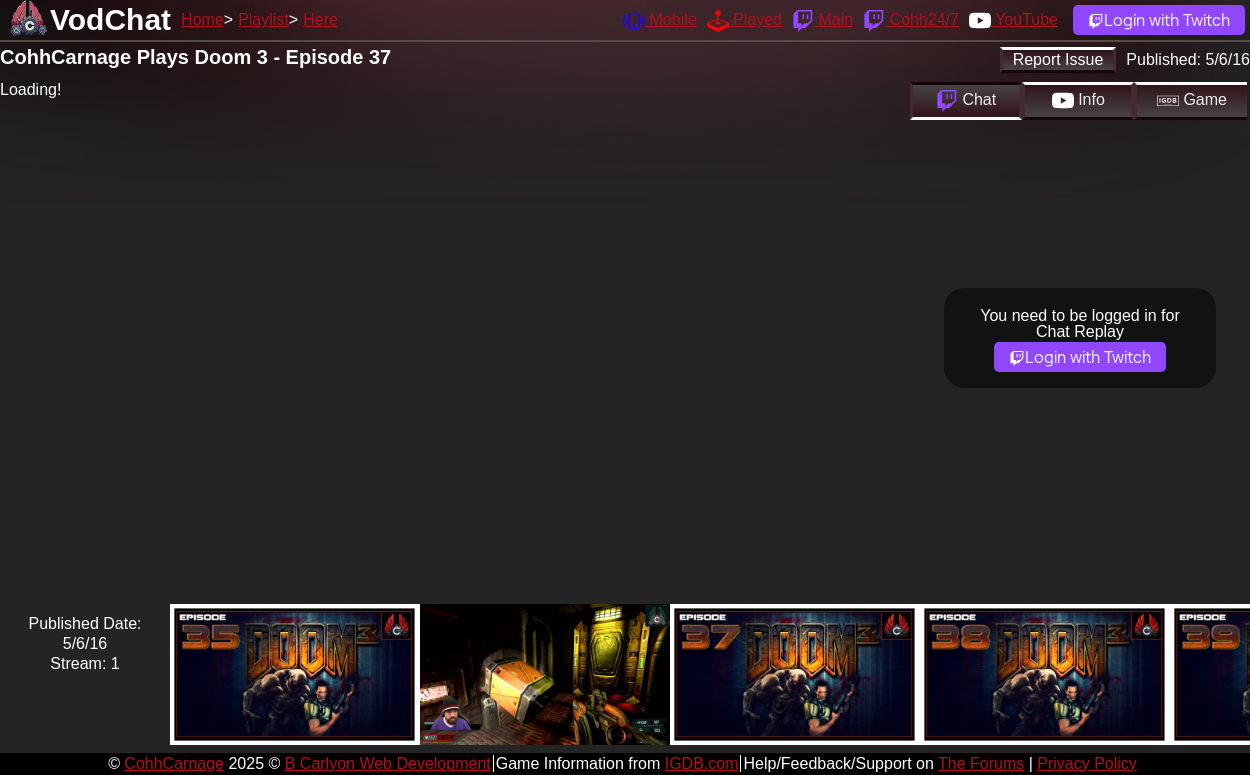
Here (320, 19)
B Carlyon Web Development (388, 763)
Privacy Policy (1087, 763)
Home (202, 19)
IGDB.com (702, 763)
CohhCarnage (174, 763)
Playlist (263, 19)
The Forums (981, 763)
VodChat (110, 19)
